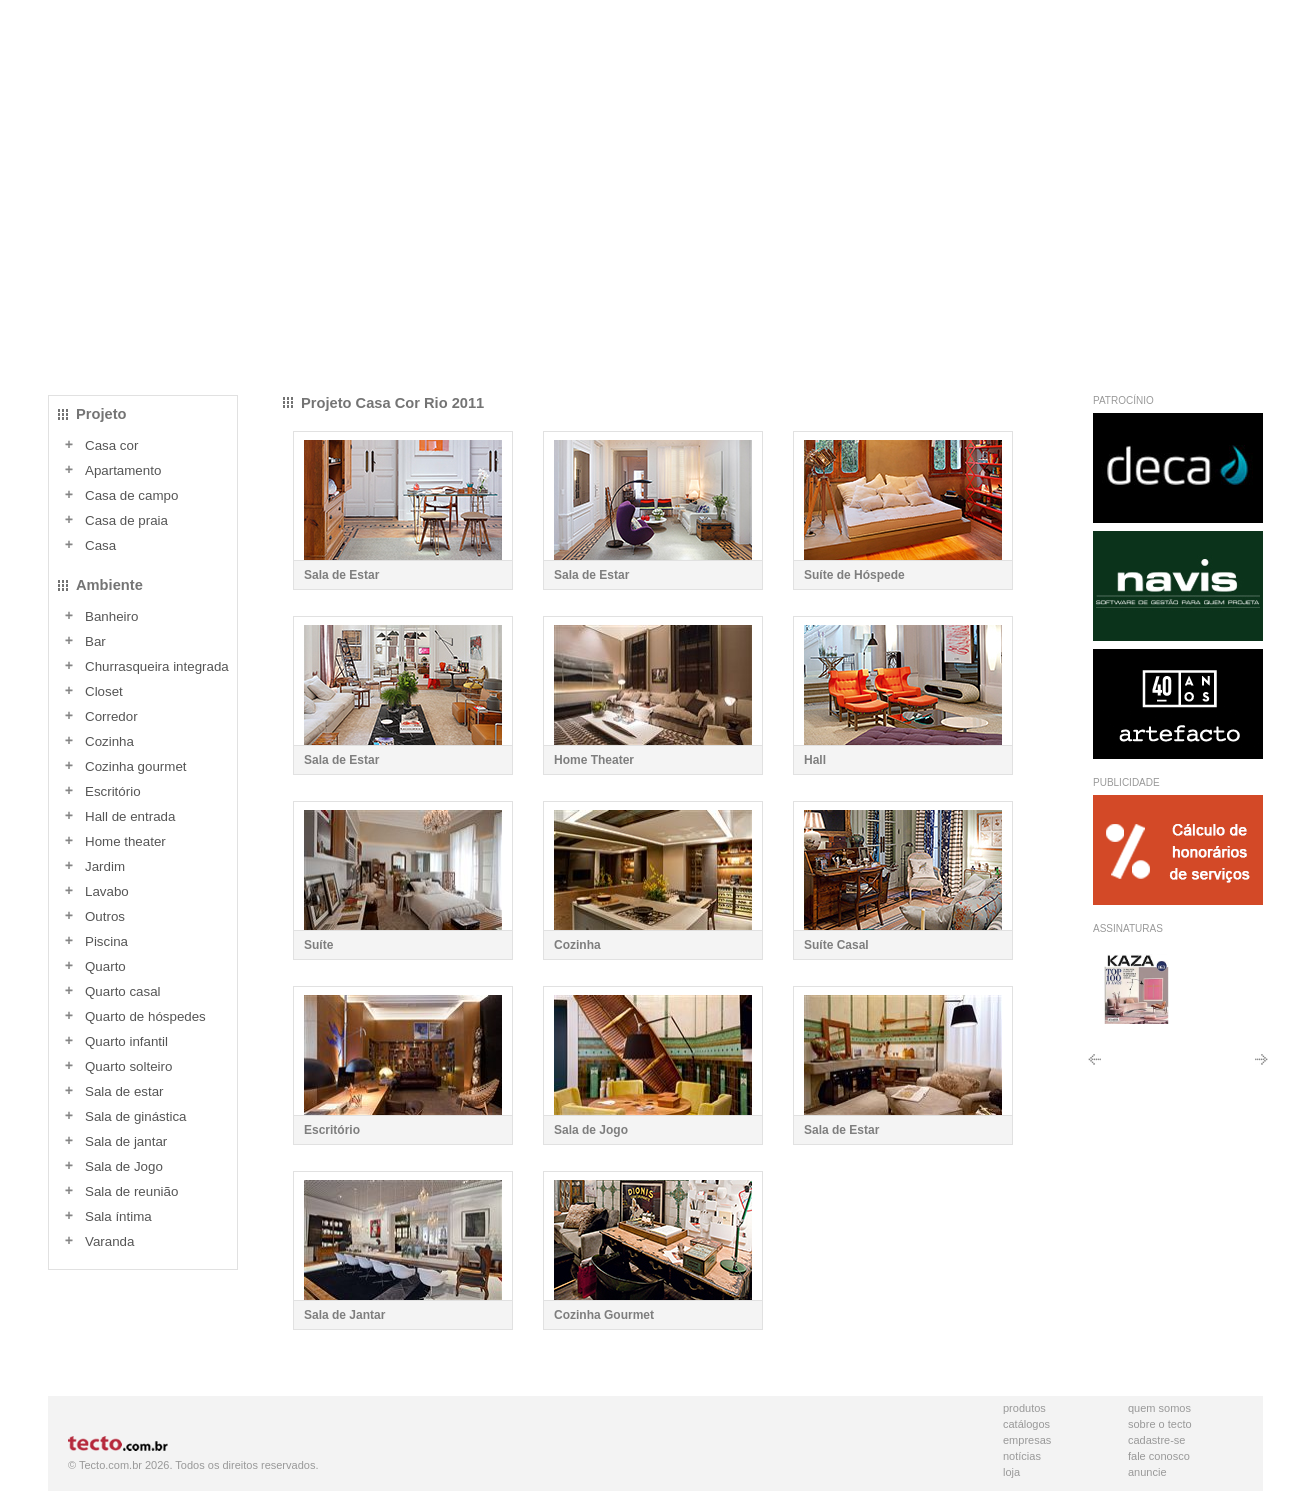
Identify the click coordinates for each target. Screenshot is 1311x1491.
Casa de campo (131, 495)
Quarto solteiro (128, 1066)
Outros (105, 916)
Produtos (1024, 1408)
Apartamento (123, 470)
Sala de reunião (131, 1191)
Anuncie (1147, 1472)
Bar (95, 641)
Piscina (106, 941)
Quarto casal (123, 991)
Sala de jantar (126, 1141)
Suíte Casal (836, 945)
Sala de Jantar (344, 1315)
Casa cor (111, 445)
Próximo (1261, 1066)
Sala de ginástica (136, 1116)
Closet (104, 691)
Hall (815, 760)
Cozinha (109, 741)
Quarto (105, 966)
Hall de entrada (130, 816)
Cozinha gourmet (136, 766)
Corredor (111, 716)
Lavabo (107, 891)
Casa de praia (126, 520)
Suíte (318, 945)
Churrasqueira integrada (157, 666)
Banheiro (111, 616)
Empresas (1027, 1440)
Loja (1011, 1472)
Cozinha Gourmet (604, 1315)
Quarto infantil (126, 1041)
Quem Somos (1159, 1408)
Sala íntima (118, 1216)
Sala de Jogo (124, 1166)
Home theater (125, 841)
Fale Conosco (1159, 1456)
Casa (100, 545)
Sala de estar (124, 1091)
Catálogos (1026, 1424)
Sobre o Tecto (1160, 1424)
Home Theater (594, 760)
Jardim (105, 866)
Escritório (113, 791)
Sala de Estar (341, 575)
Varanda (109, 1241)
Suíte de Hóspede (854, 575)
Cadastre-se (1156, 1440)
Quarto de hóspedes (145, 1016)
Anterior (1094, 1066)
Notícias (1022, 1456)
